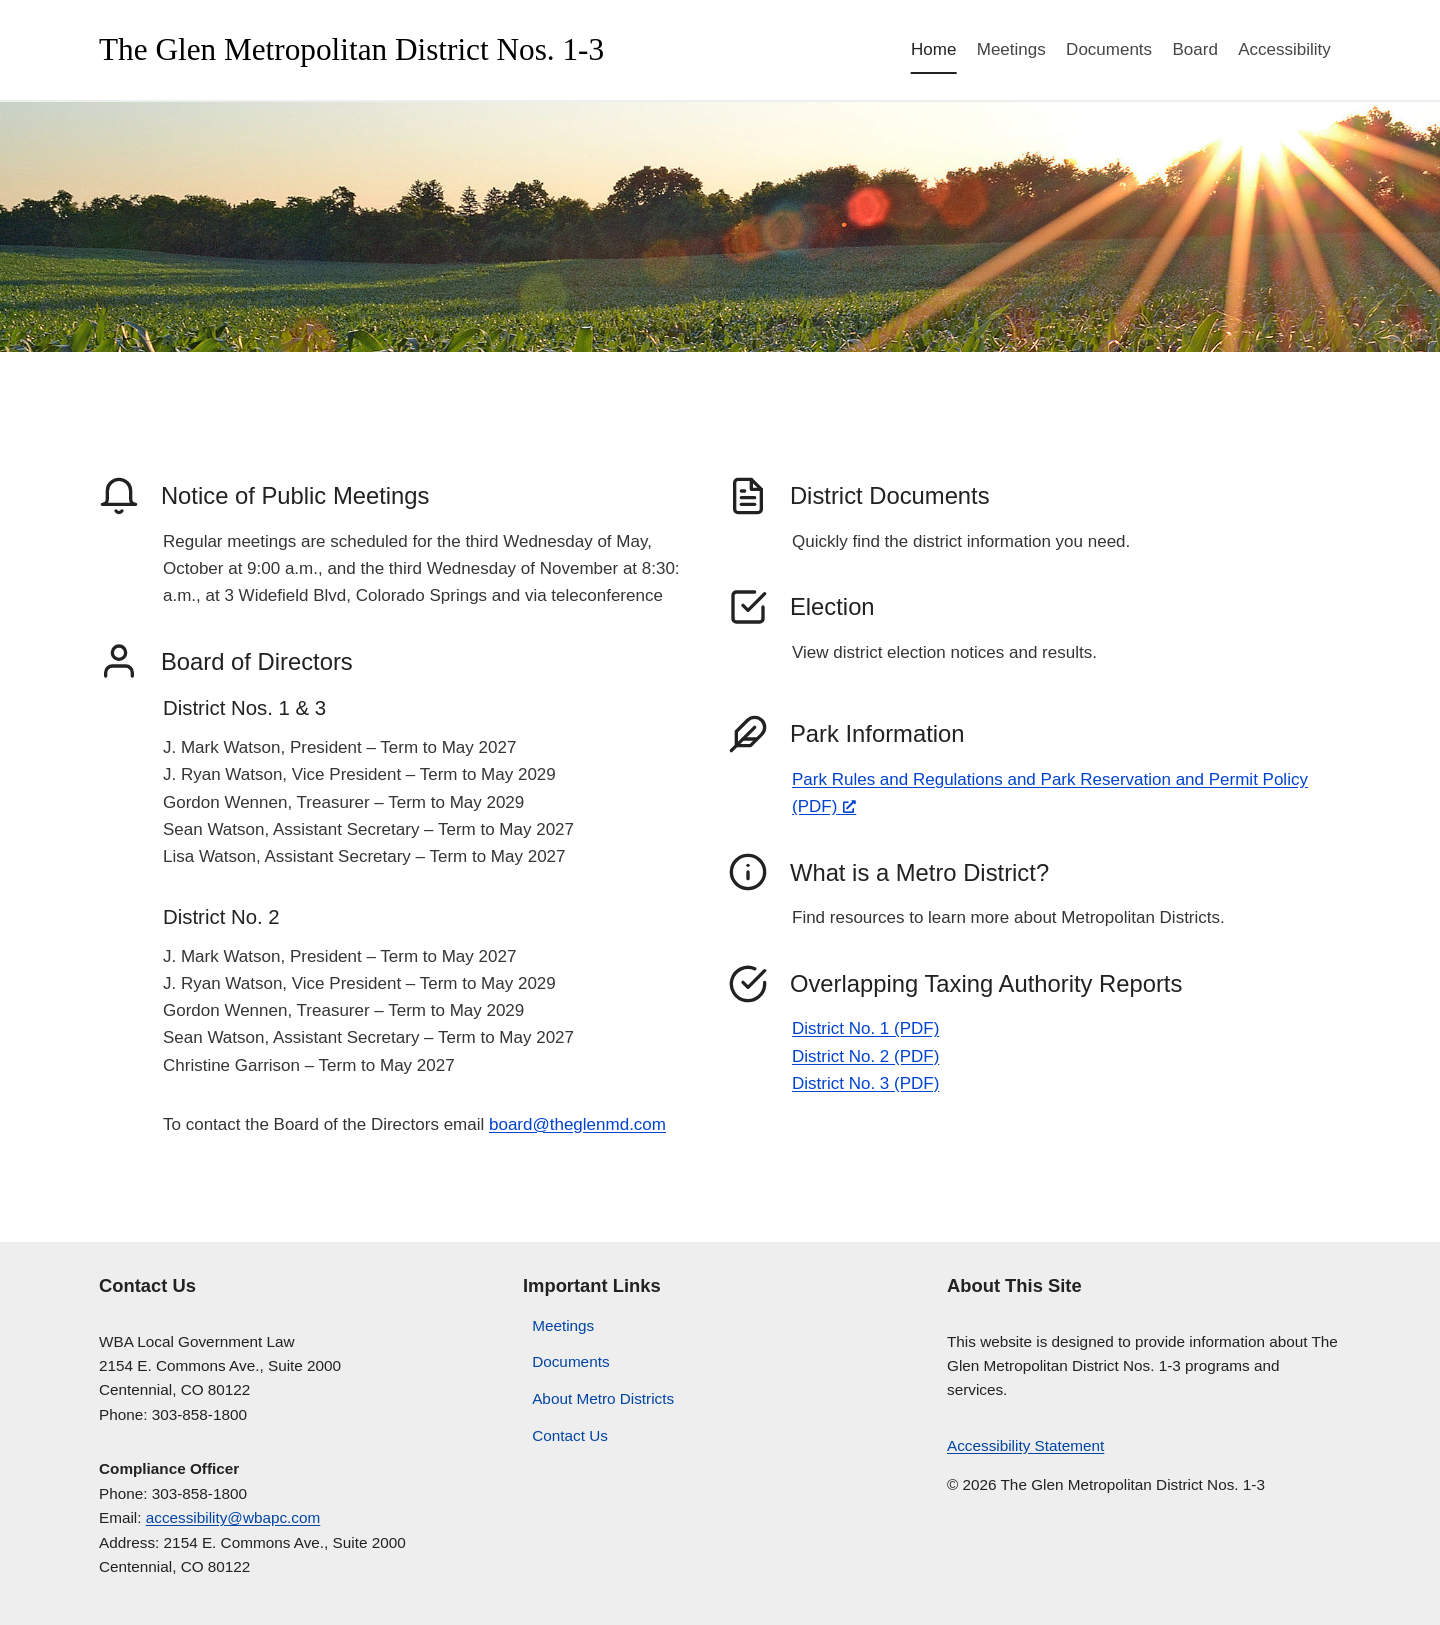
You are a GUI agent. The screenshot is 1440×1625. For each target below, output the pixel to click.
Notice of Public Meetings (295, 495)
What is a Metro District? (919, 872)
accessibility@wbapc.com (233, 1517)
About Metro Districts (603, 1398)
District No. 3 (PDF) (865, 1083)
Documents (1109, 49)
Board (1194, 49)
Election (832, 606)
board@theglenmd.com (577, 1124)
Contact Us (570, 1435)
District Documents (890, 495)
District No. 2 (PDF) (865, 1056)
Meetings (1011, 49)
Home (933, 49)
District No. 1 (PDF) (865, 1028)
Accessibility (1284, 49)
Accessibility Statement (1025, 1445)
